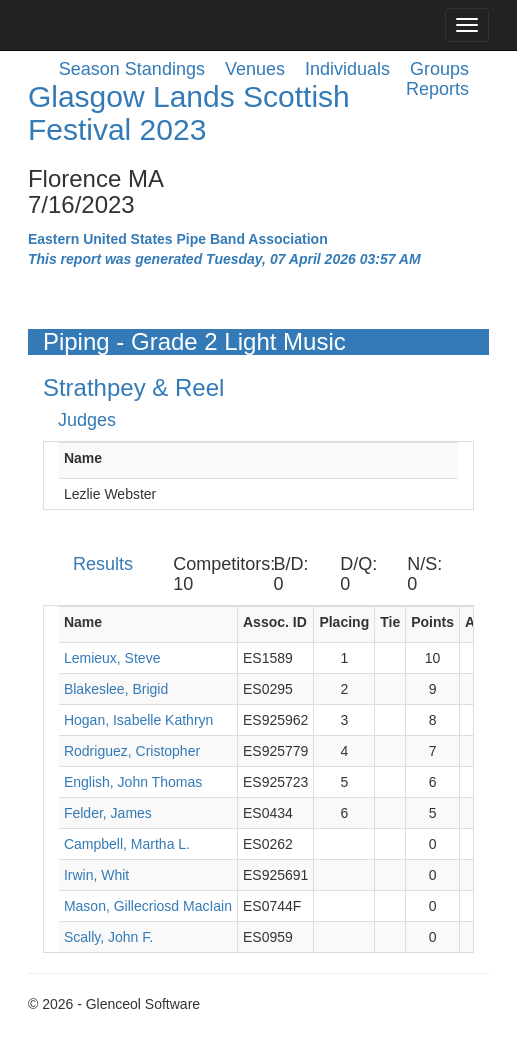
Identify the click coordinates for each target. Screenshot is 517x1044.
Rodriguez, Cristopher (132, 751)
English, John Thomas (133, 782)
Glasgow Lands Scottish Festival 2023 (189, 113)
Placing (344, 622)
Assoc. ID (275, 622)
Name (83, 458)
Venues (255, 69)
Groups (439, 69)
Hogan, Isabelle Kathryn (138, 720)
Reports (437, 89)
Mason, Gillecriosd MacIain (148, 906)
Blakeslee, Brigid (116, 689)
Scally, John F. (108, 937)
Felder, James (108, 813)
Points (432, 622)
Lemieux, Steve (112, 658)
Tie (390, 622)
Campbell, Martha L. (127, 844)
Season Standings (132, 69)
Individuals (347, 69)
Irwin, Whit (96, 875)
